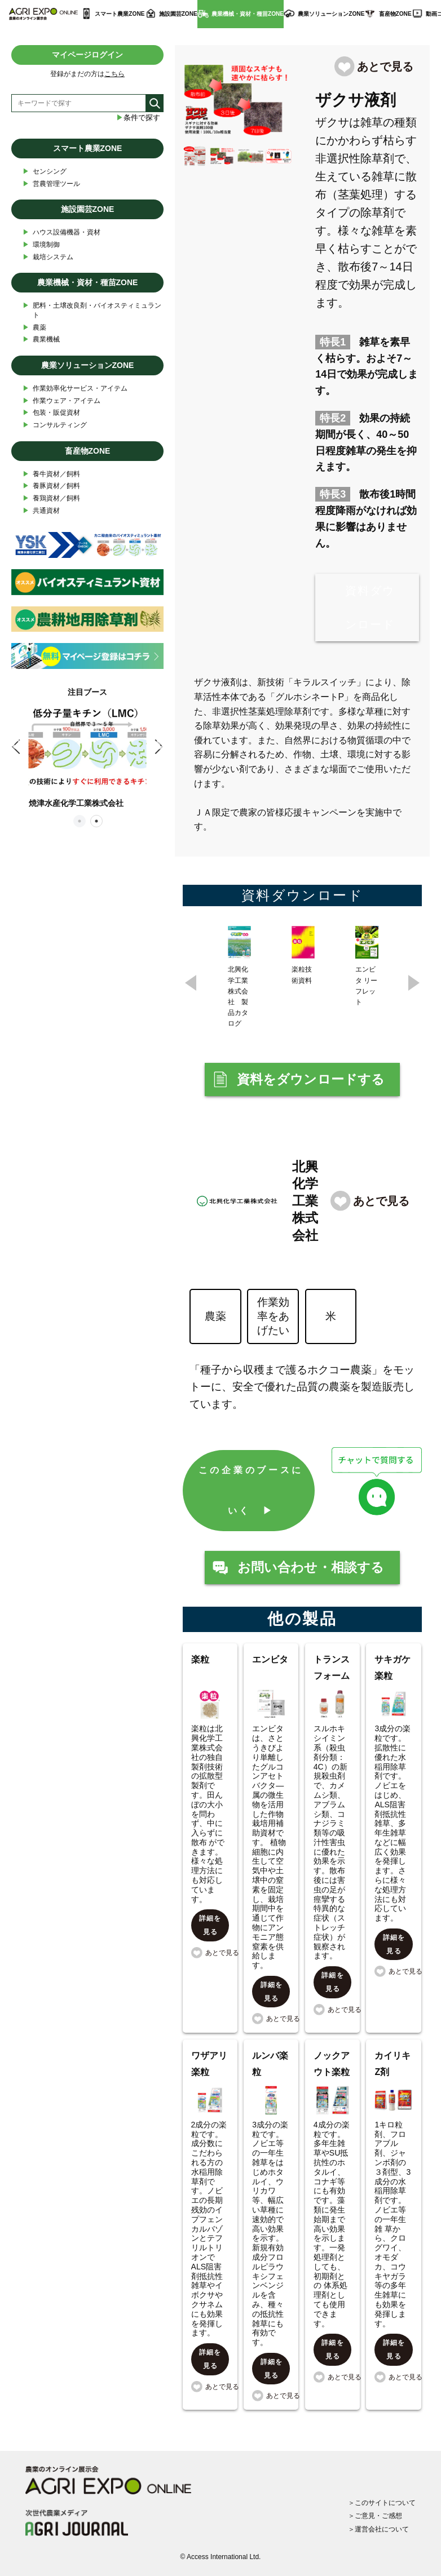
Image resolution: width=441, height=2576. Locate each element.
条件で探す (138, 117)
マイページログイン (87, 54)
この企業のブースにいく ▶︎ (251, 1491)
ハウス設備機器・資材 (61, 232)
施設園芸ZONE (178, 14)
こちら (114, 74)
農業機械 (41, 339)
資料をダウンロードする (311, 1079)
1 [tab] (79, 820)
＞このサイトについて (382, 2502)
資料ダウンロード (370, 607)
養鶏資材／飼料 (51, 498)
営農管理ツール (51, 184)
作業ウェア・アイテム (61, 401)
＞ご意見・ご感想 (375, 2515)
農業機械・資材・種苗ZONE (247, 14)
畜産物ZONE (395, 14)
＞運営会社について (378, 2529)
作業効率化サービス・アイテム (75, 388)
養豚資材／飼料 (51, 486)
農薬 (34, 327)
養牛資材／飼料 (51, 474)
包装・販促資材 (51, 413)
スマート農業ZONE (119, 14)
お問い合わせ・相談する (311, 1568)
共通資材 (41, 511)
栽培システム (48, 257)
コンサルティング (55, 425)
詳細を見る (210, 1926)
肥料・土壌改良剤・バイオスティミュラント (92, 310)
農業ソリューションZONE (331, 14)
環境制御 (41, 245)
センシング (45, 171)
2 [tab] (96, 820)
